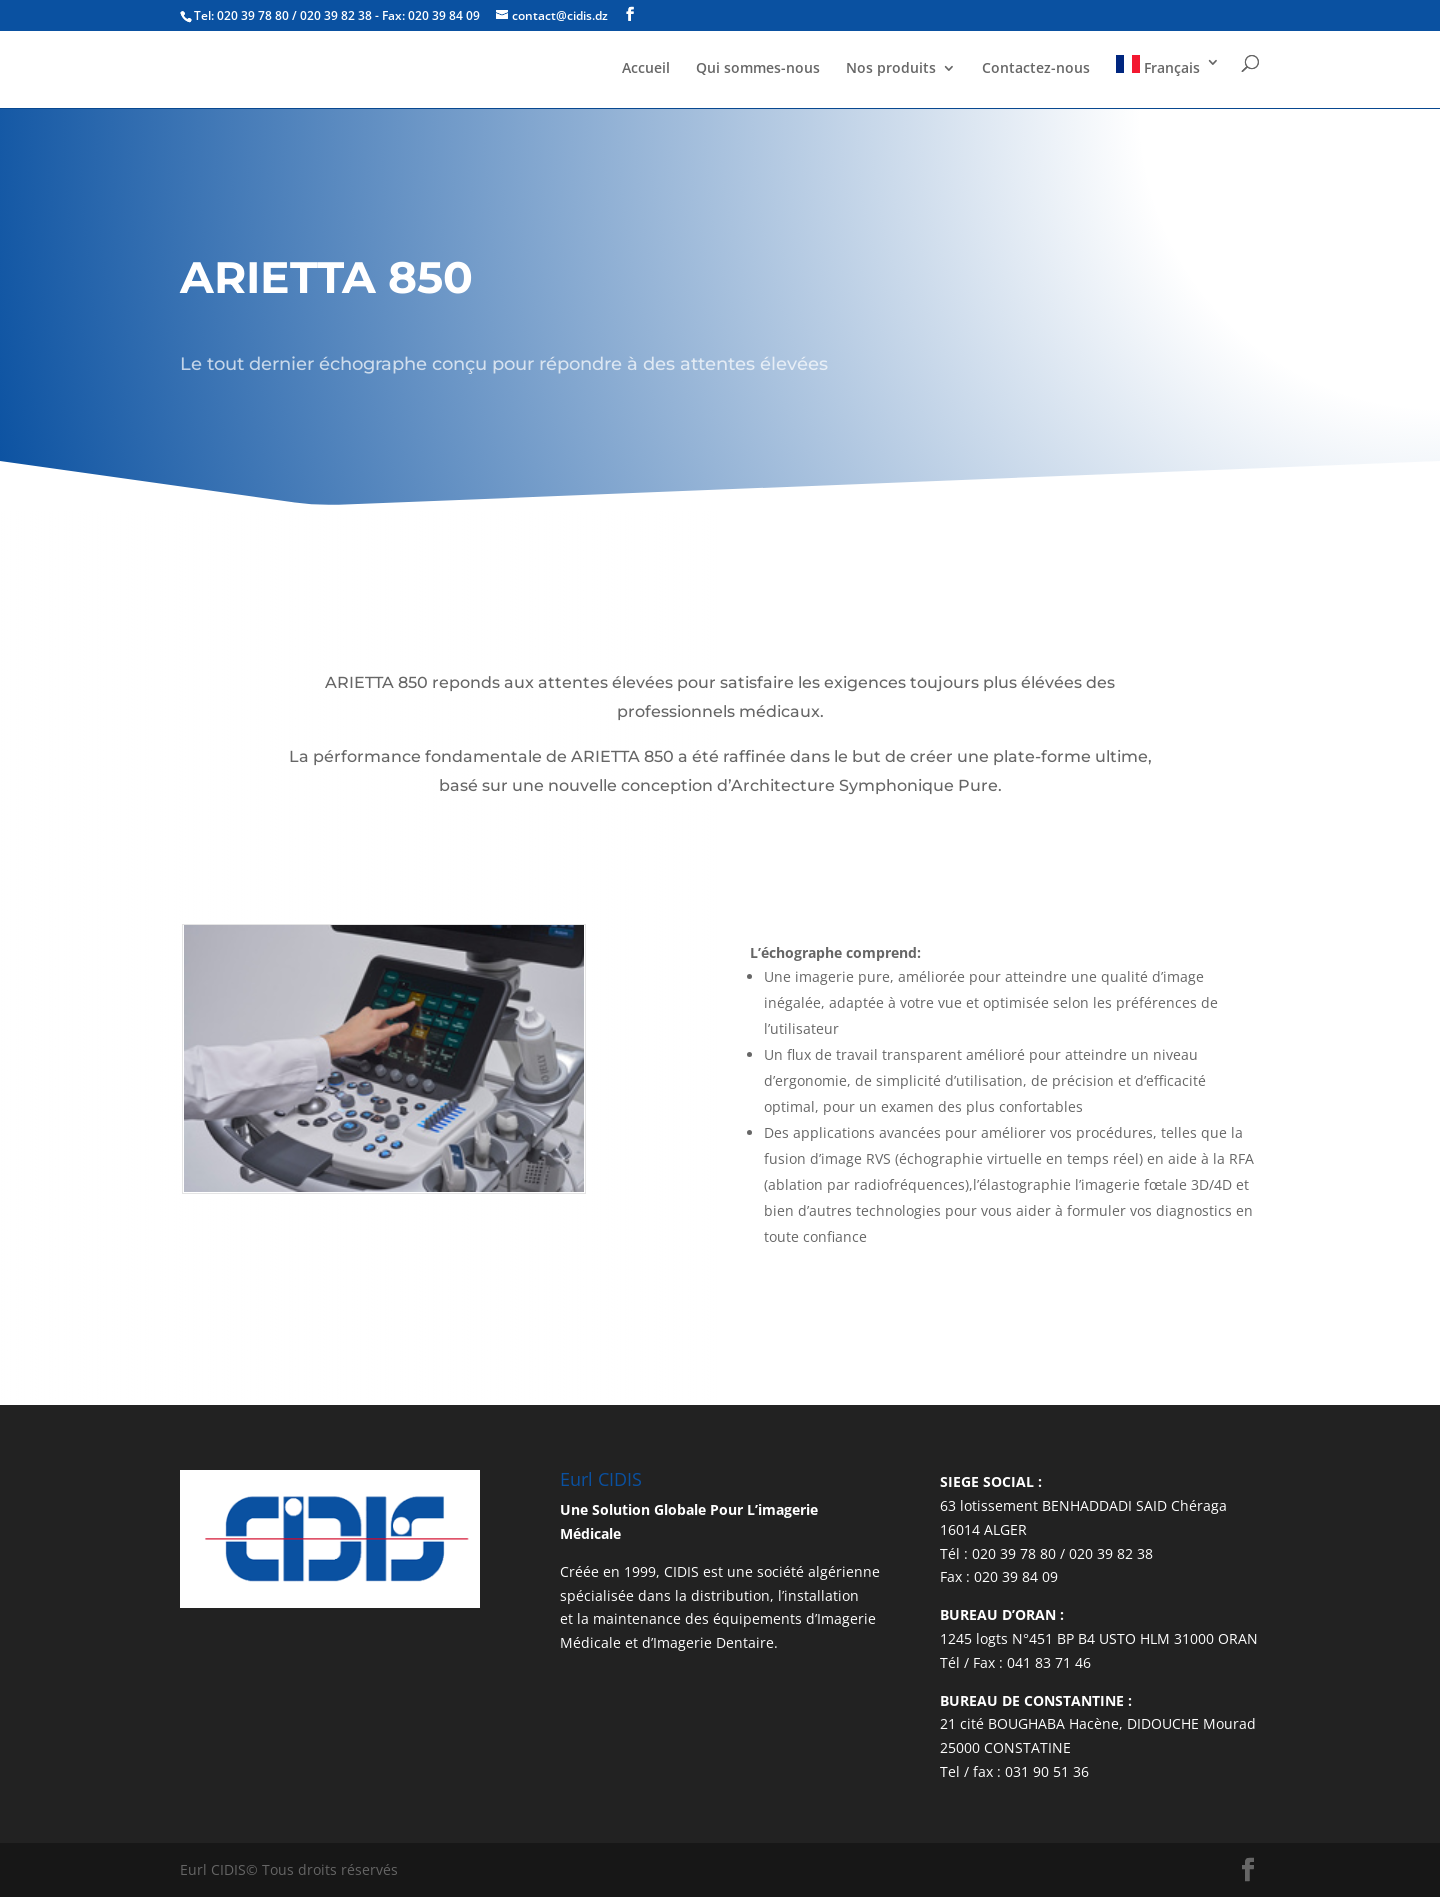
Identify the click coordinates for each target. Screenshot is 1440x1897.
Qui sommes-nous (758, 77)
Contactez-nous (1036, 77)
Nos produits (891, 77)
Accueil (646, 77)
